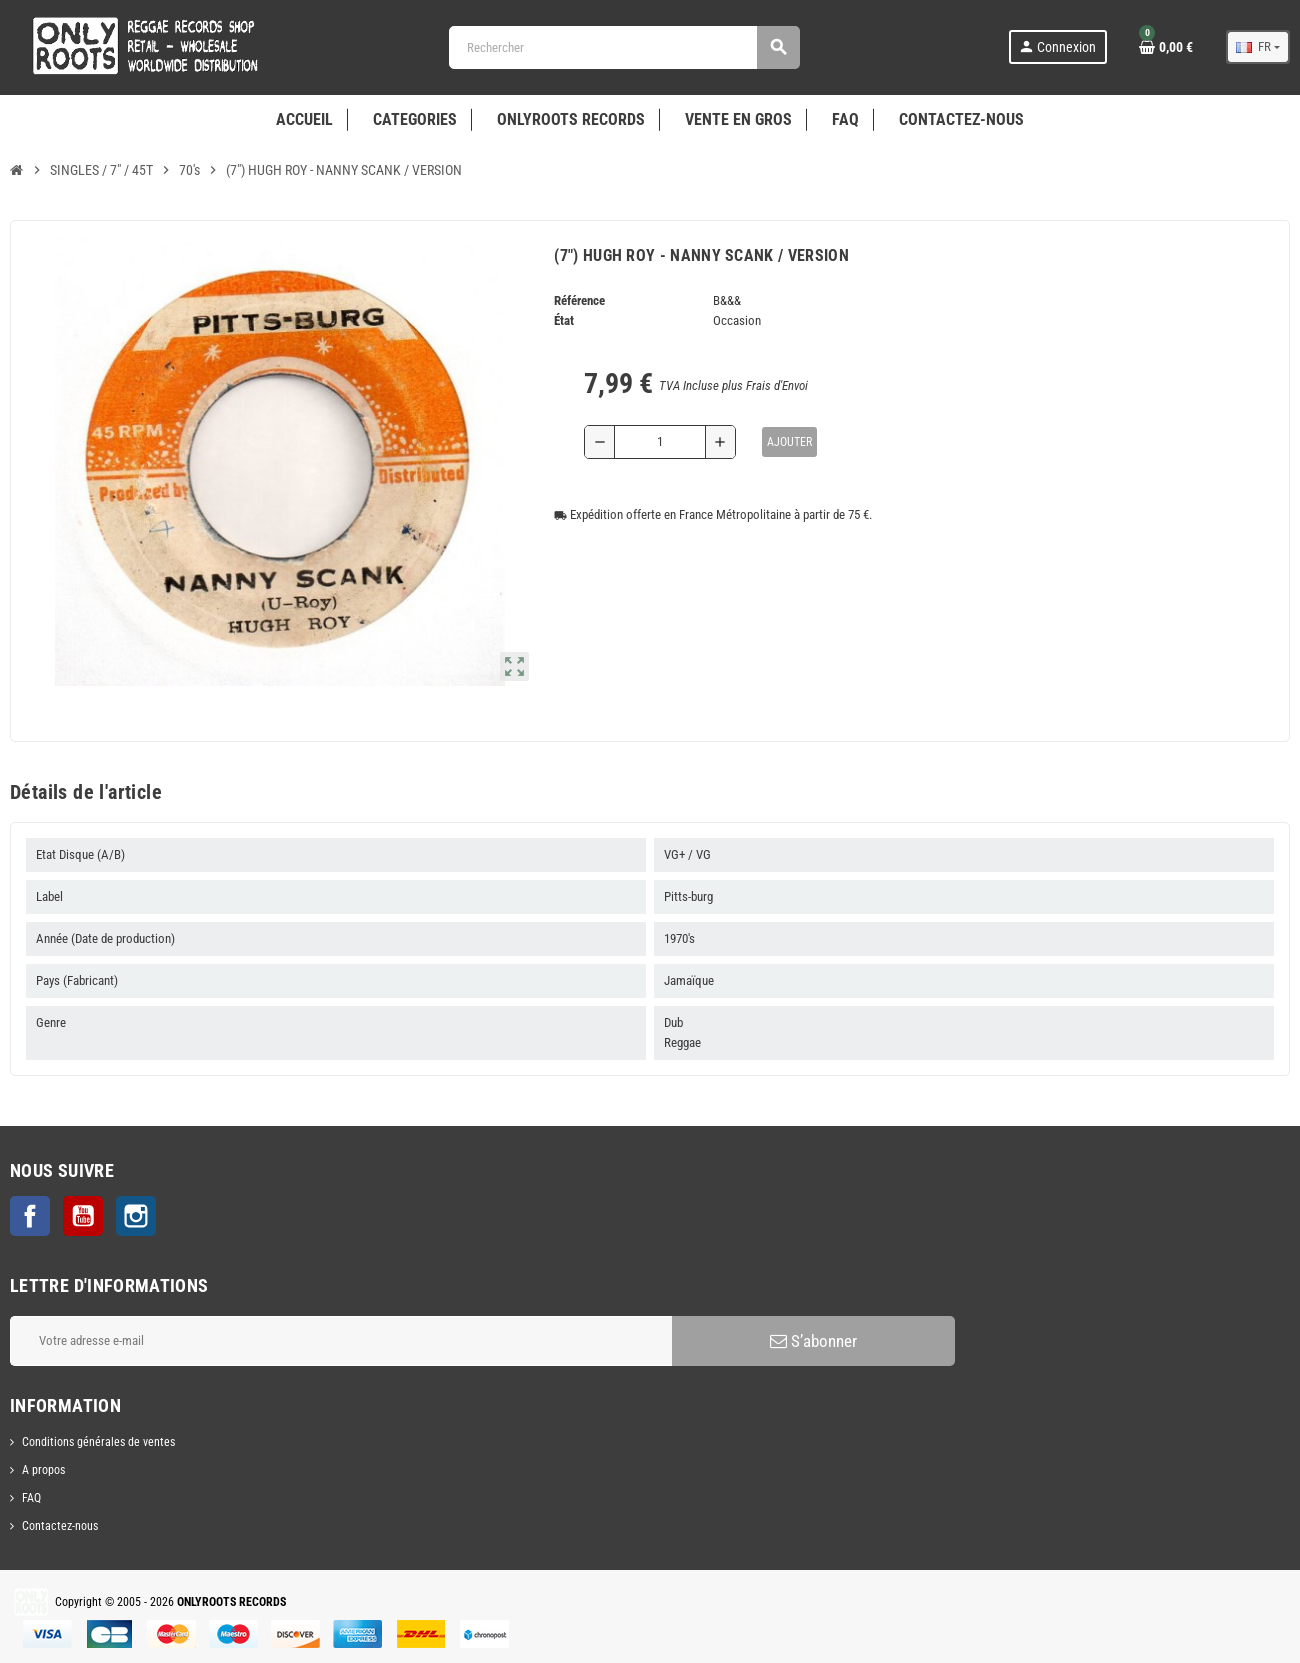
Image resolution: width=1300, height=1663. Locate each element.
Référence (579, 300)
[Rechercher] (624, 47)
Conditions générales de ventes (98, 1442)
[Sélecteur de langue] (1258, 47)
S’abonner (813, 1341)
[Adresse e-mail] (341, 1341)
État (564, 320)
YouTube (83, 1216)
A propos (43, 1470)
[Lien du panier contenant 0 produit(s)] (1166, 47)
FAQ (31, 1498)
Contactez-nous (60, 1526)
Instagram (136, 1216)
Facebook (30, 1216)
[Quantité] (660, 442)
